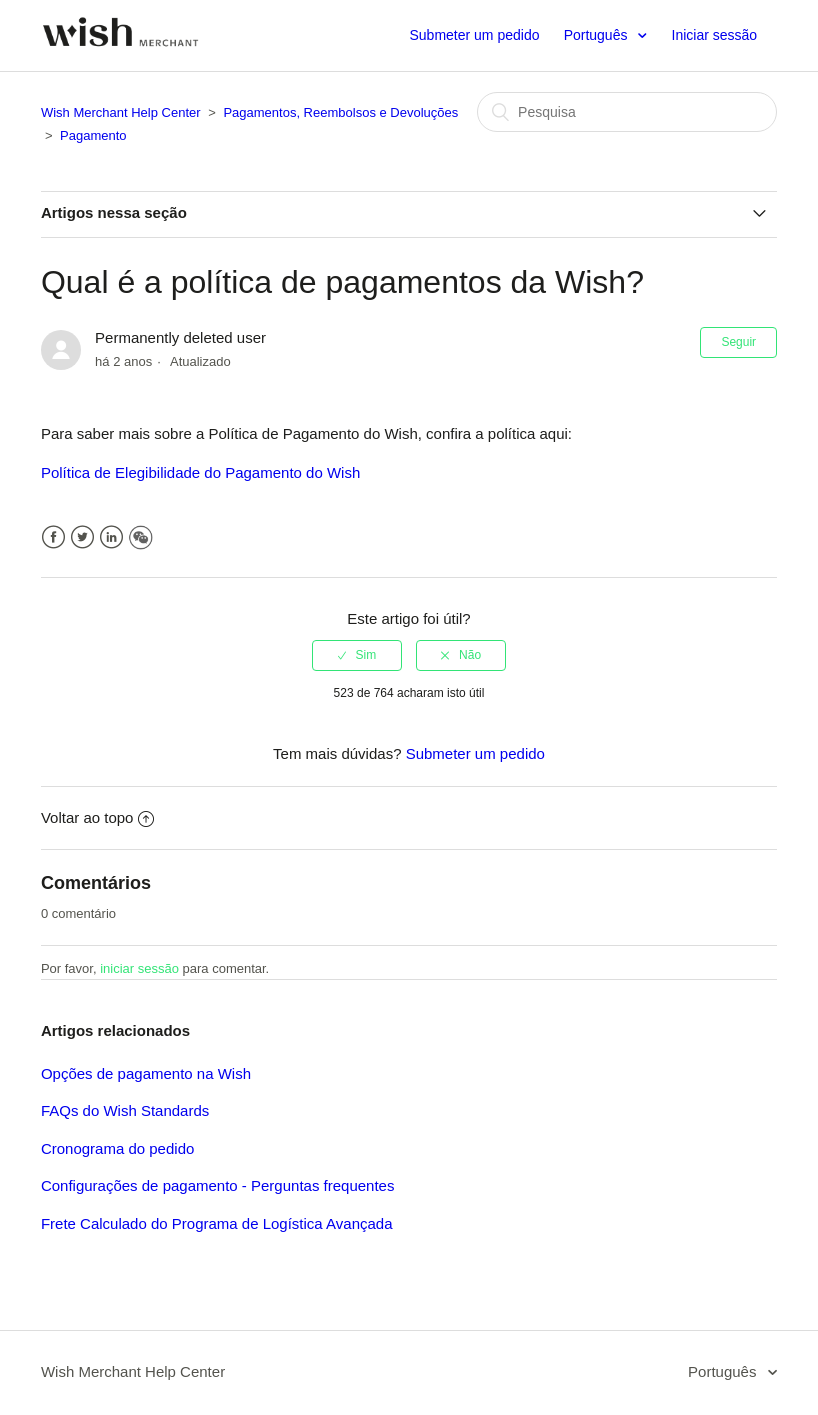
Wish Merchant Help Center (121, 112)
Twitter (82, 537)
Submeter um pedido (474, 35)
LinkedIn (111, 537)
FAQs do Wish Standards (125, 1110)
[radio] (357, 655)
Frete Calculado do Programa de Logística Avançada (217, 1223)
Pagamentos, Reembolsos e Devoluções (340, 112)
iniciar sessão (139, 968)
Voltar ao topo (98, 817)
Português (598, 35)
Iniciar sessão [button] (715, 35)
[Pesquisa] (627, 112)
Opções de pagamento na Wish (146, 1073)
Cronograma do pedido (117, 1148)
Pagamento (93, 135)
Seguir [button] (738, 342)
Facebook (53, 537)
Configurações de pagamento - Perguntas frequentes (218, 1185)
